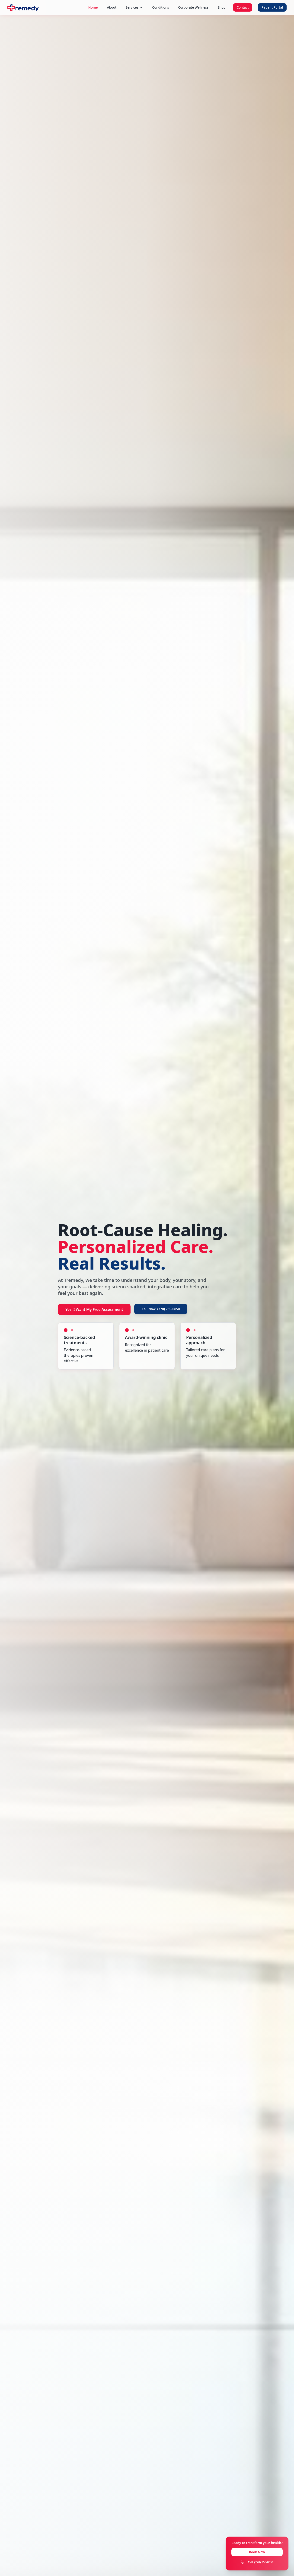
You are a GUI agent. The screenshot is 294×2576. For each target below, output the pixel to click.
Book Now (257, 2552)
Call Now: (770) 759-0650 (161, 1309)
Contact (243, 7)
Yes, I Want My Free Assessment (94, 1309)
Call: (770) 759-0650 (256, 2562)
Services (134, 7)
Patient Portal (272, 7)
